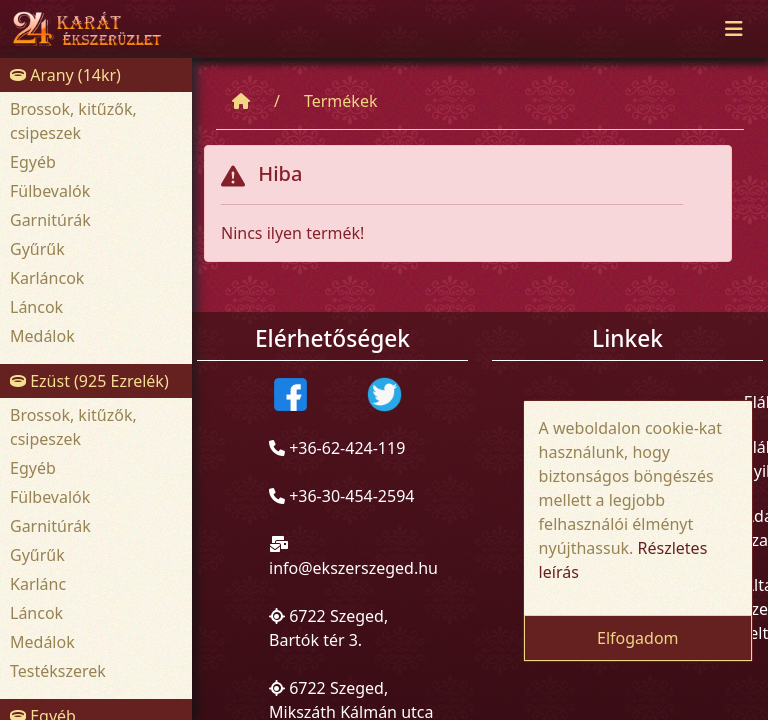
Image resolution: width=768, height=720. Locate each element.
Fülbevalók (50, 191)
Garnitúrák (50, 220)
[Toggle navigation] (734, 29)
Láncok (36, 307)
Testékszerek (58, 671)
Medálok (42, 336)
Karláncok (47, 278)
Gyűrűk (37, 249)
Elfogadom (638, 638)
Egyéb (33, 162)
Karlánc (38, 584)
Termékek (341, 101)
